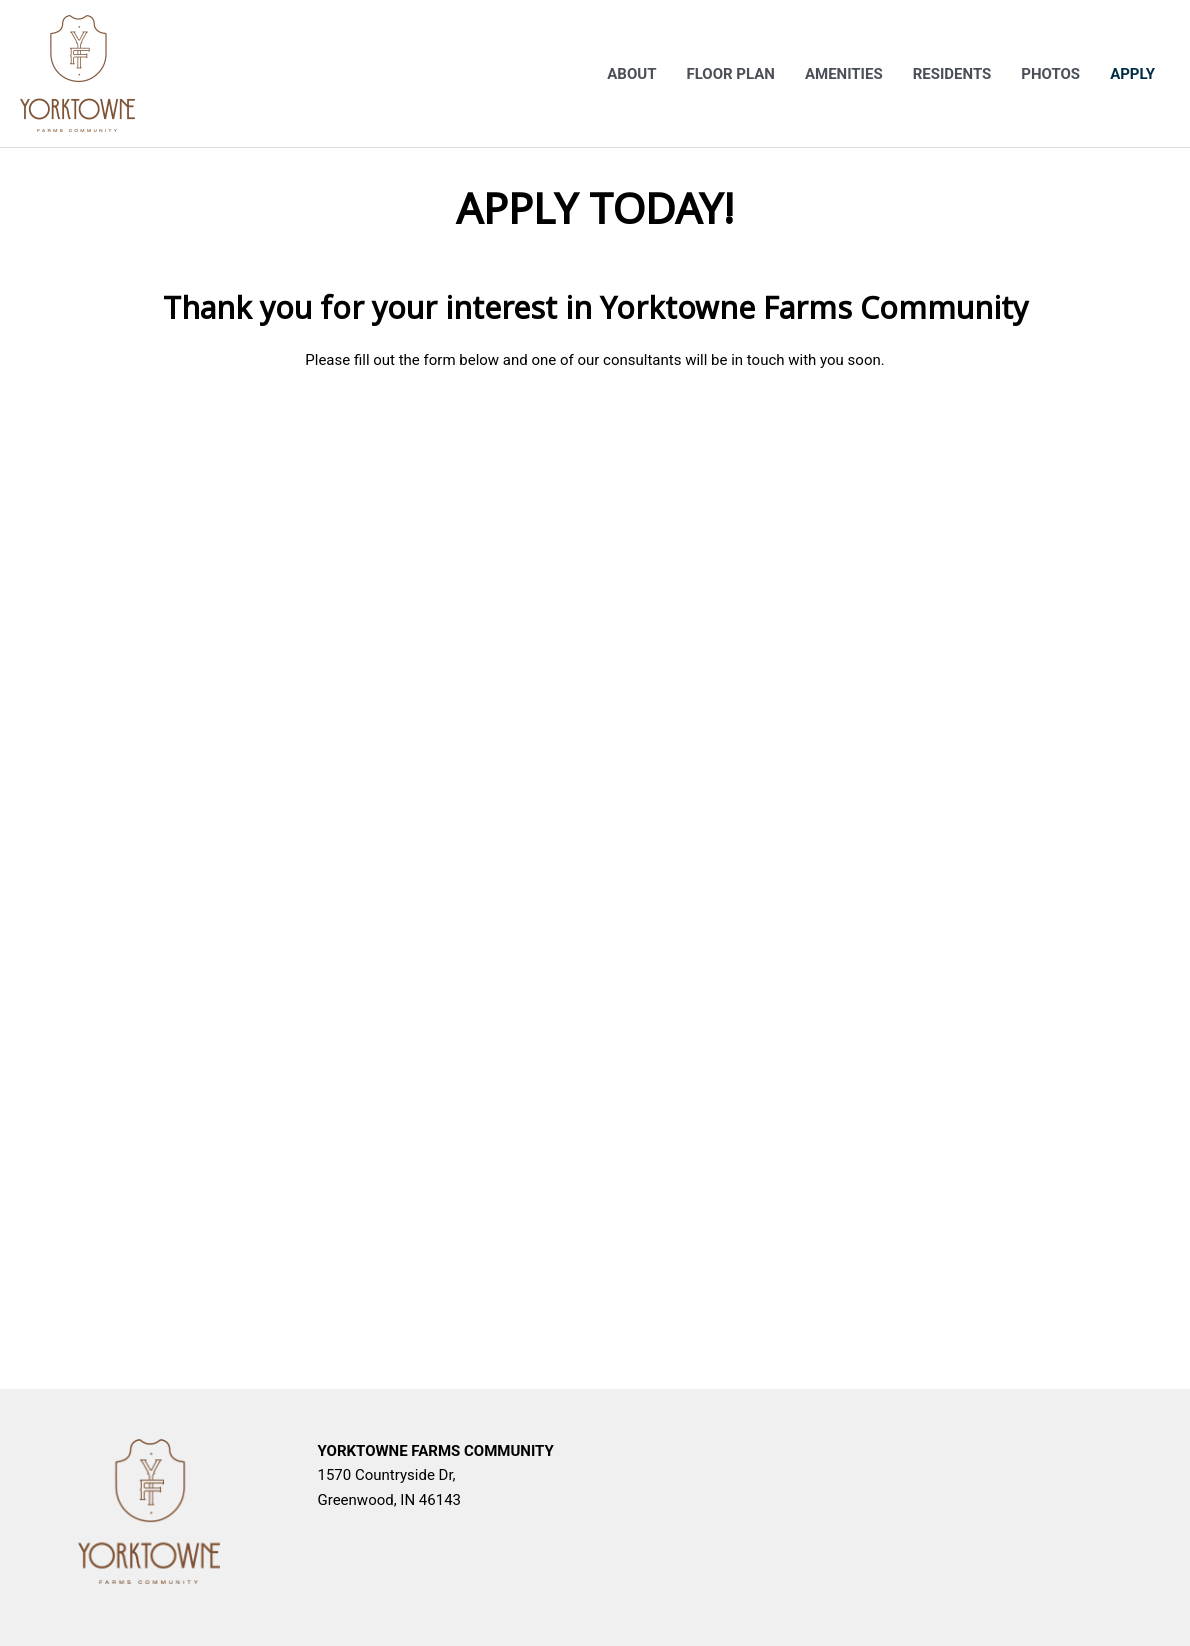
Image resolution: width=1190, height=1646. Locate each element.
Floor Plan (730, 74)
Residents (952, 74)
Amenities (844, 74)
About (631, 74)
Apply (1132, 74)
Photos (1050, 74)
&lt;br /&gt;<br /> (595, 867)
